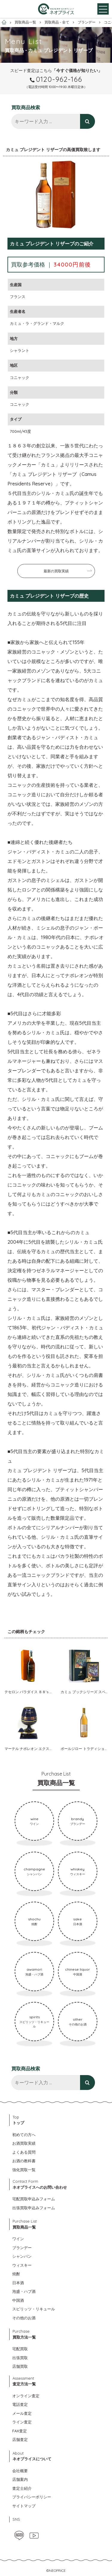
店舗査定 (20, 2439)
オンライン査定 (25, 2395)
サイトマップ (24, 2505)
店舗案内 (20, 2479)
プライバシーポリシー (31, 2496)
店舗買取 (20, 2366)
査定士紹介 (22, 2488)
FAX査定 (19, 2430)
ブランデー (22, 2247)
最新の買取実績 (56, 571)
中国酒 (18, 2300)
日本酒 (18, 2282)
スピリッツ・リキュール (33, 2309)
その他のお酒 (24, 2317)
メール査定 (22, 2413)
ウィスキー (22, 2265)
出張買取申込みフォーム (33, 2207)
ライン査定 (22, 2422)
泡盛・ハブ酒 (24, 2291)
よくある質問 (24, 2152)
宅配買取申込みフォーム (33, 2198)
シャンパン (22, 2256)
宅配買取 (20, 2348)
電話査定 (20, 2404)
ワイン (18, 2238)
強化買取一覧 (24, 2169)
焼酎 (16, 2273)
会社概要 (20, 2470)
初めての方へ (24, 2134)
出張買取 (20, 2357)
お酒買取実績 (24, 2143)
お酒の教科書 (24, 2160)
